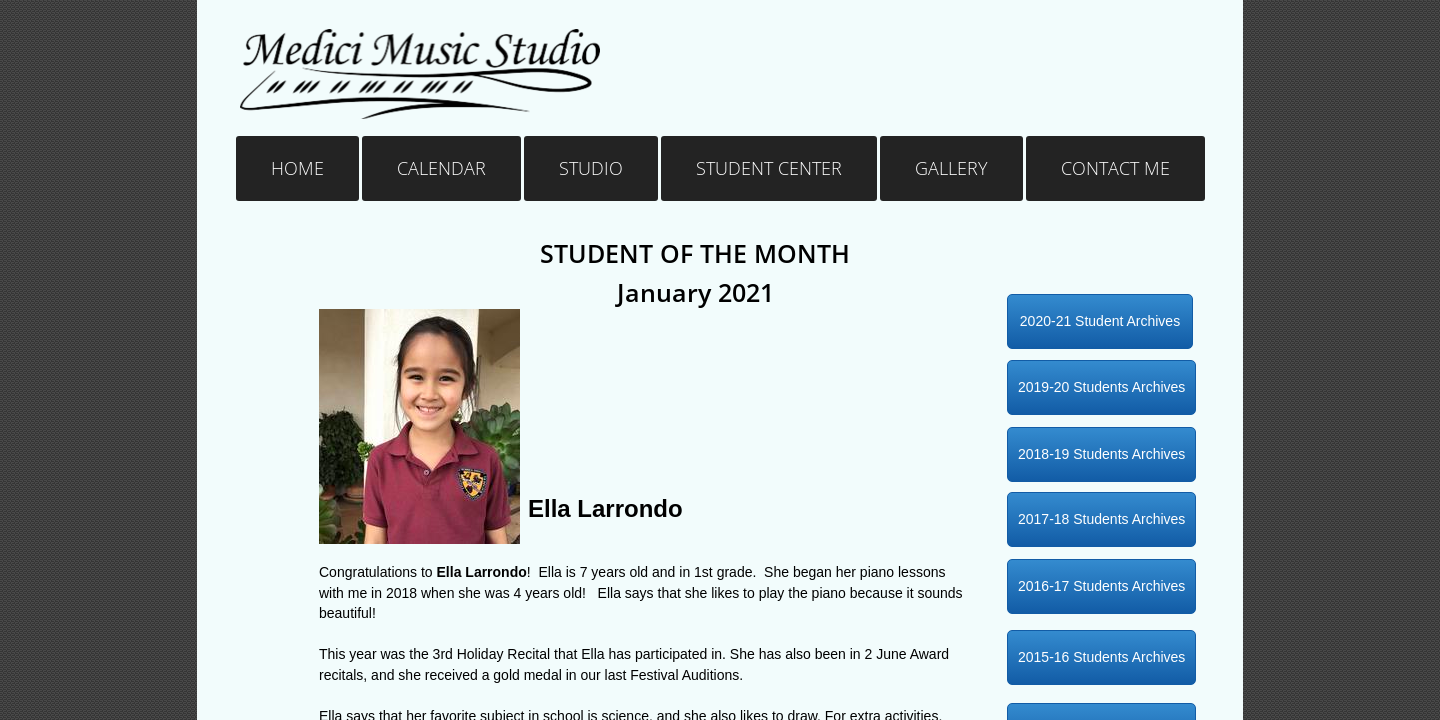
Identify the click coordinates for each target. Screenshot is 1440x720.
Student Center (769, 168)
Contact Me (1115, 168)
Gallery (951, 168)
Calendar (441, 168)
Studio (591, 168)
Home (297, 168)
